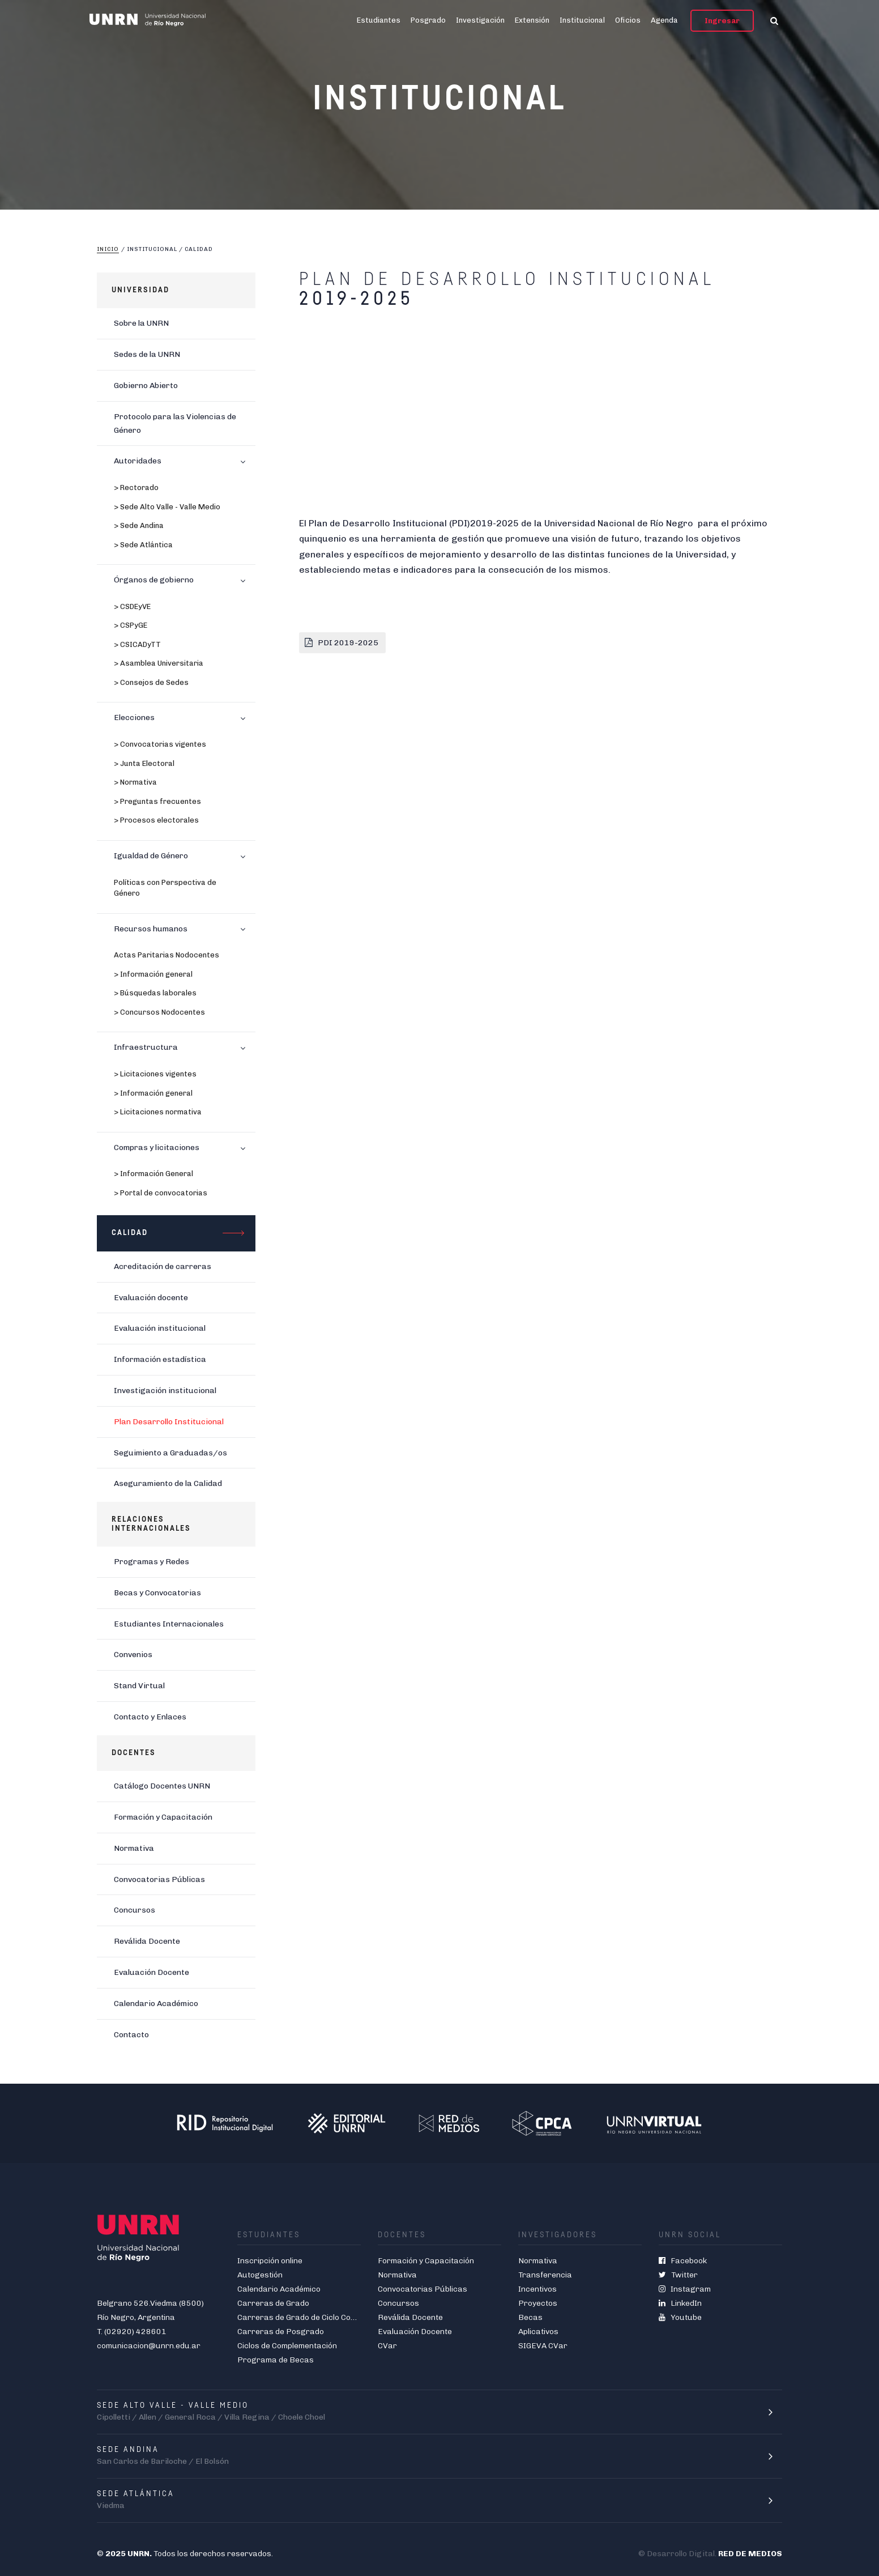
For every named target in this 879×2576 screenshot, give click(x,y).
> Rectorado (136, 487)
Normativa (134, 1848)
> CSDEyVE (132, 606)
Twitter (678, 2275)
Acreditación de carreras (162, 1266)
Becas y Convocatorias (157, 1593)
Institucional (582, 20)
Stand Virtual (139, 1686)
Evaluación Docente (151, 1972)
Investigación (480, 20)
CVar (387, 2346)
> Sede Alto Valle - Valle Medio (167, 507)
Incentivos (537, 2289)
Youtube (680, 2317)
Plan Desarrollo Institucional (169, 1422)
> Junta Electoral (144, 763)
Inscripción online (269, 2261)
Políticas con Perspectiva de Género (165, 888)
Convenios (133, 1654)
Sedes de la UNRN (147, 354)
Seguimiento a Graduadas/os (170, 1453)
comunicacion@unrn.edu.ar (148, 2346)
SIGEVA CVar (542, 2346)
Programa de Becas (275, 2360)
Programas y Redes (151, 1561)
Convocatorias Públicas (159, 1879)
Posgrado (428, 20)
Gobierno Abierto (146, 385)
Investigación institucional (165, 1390)
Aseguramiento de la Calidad (168, 1483)
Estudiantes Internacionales (169, 1624)
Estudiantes (378, 20)
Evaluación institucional (160, 1328)
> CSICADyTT (137, 644)
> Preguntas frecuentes (157, 801)
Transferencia (545, 2275)
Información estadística (160, 1359)
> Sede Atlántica (143, 544)
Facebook (683, 2261)
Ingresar (722, 20)
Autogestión (260, 2275)
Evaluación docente (151, 1297)
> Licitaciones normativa (158, 1112)
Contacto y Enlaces (150, 1717)
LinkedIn (680, 2303)
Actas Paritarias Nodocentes (166, 955)
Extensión (532, 20)
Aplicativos (538, 2331)
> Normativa (135, 782)
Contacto (131, 2034)
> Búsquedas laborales (155, 993)
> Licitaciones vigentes (155, 1074)
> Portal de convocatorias (160, 1193)
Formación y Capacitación (163, 1817)
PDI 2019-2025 (349, 643)
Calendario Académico (156, 2003)
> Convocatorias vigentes (160, 744)
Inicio (108, 249)
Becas (530, 2317)
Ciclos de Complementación (287, 2346)
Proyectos (537, 2303)
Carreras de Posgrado (280, 2331)
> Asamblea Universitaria (158, 663)
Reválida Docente (147, 1941)
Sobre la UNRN (141, 323)
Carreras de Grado (273, 2303)
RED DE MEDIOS (750, 2553)
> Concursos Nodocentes (159, 1012)
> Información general (153, 974)
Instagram (685, 2289)
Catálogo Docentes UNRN (162, 1786)
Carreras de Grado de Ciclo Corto (299, 2317)
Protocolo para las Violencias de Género (175, 423)
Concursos (134, 1910)
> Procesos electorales (156, 820)
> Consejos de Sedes (151, 682)
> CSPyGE (130, 625)
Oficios (628, 20)
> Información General (153, 1173)
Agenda (664, 20)
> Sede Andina (139, 525)
